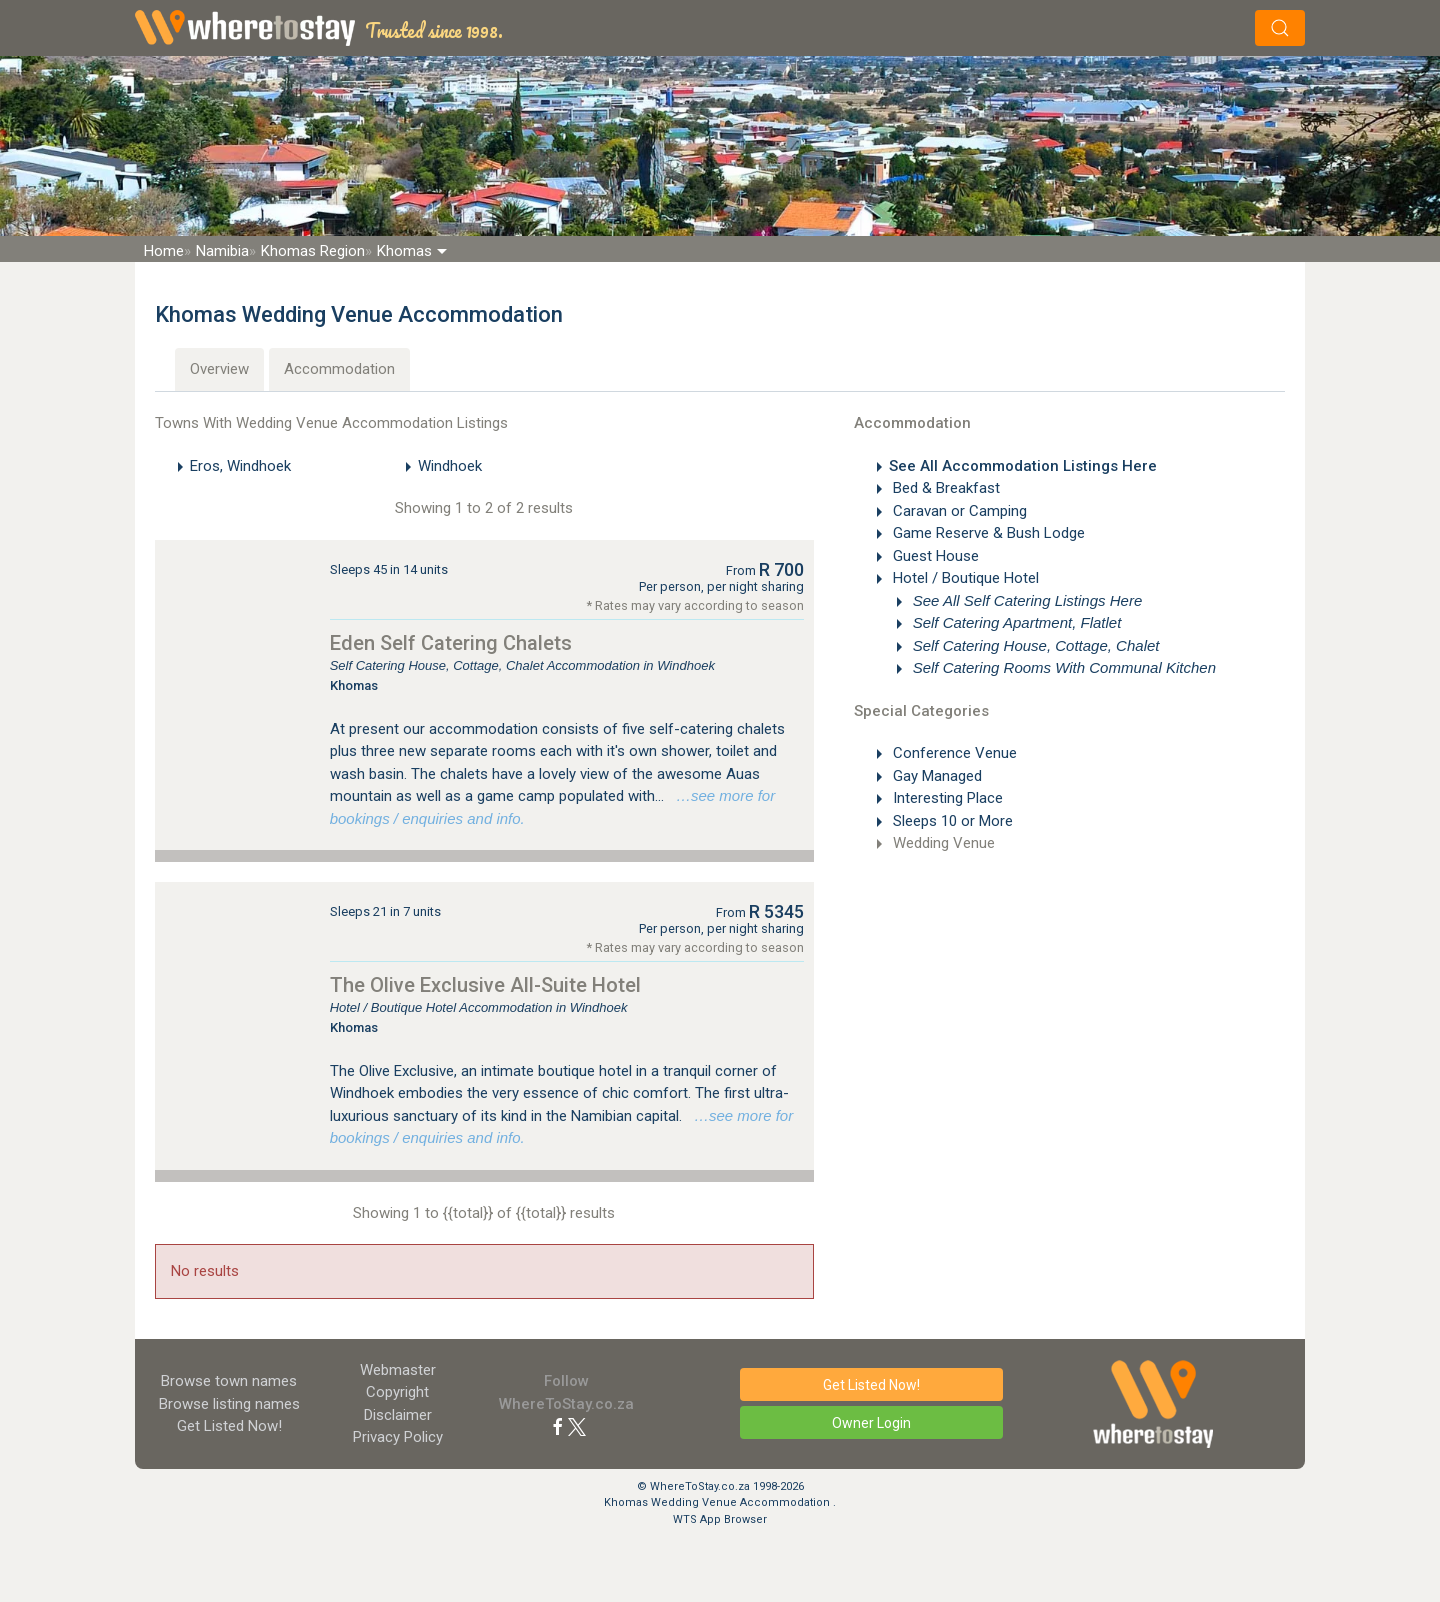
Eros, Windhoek (240, 466)
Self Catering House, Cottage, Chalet (1034, 645)
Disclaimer (398, 1415)
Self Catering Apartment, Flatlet (1015, 622)
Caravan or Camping (958, 511)
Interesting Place (946, 798)
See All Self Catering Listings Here (1026, 600)
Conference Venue (953, 753)
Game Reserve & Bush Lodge (987, 533)
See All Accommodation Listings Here (1023, 466)
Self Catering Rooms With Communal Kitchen (1063, 667)
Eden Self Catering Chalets (451, 643)
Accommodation (339, 369)
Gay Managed (935, 776)
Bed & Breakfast (944, 488)
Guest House (934, 556)
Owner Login (871, 1423)
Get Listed (229, 1426)
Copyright (397, 1392)
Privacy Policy (398, 1437)
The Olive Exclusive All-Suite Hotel (485, 985)
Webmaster (398, 1370)
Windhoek (450, 466)
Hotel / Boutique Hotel (964, 578)
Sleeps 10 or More (951, 821)
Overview (219, 369)
